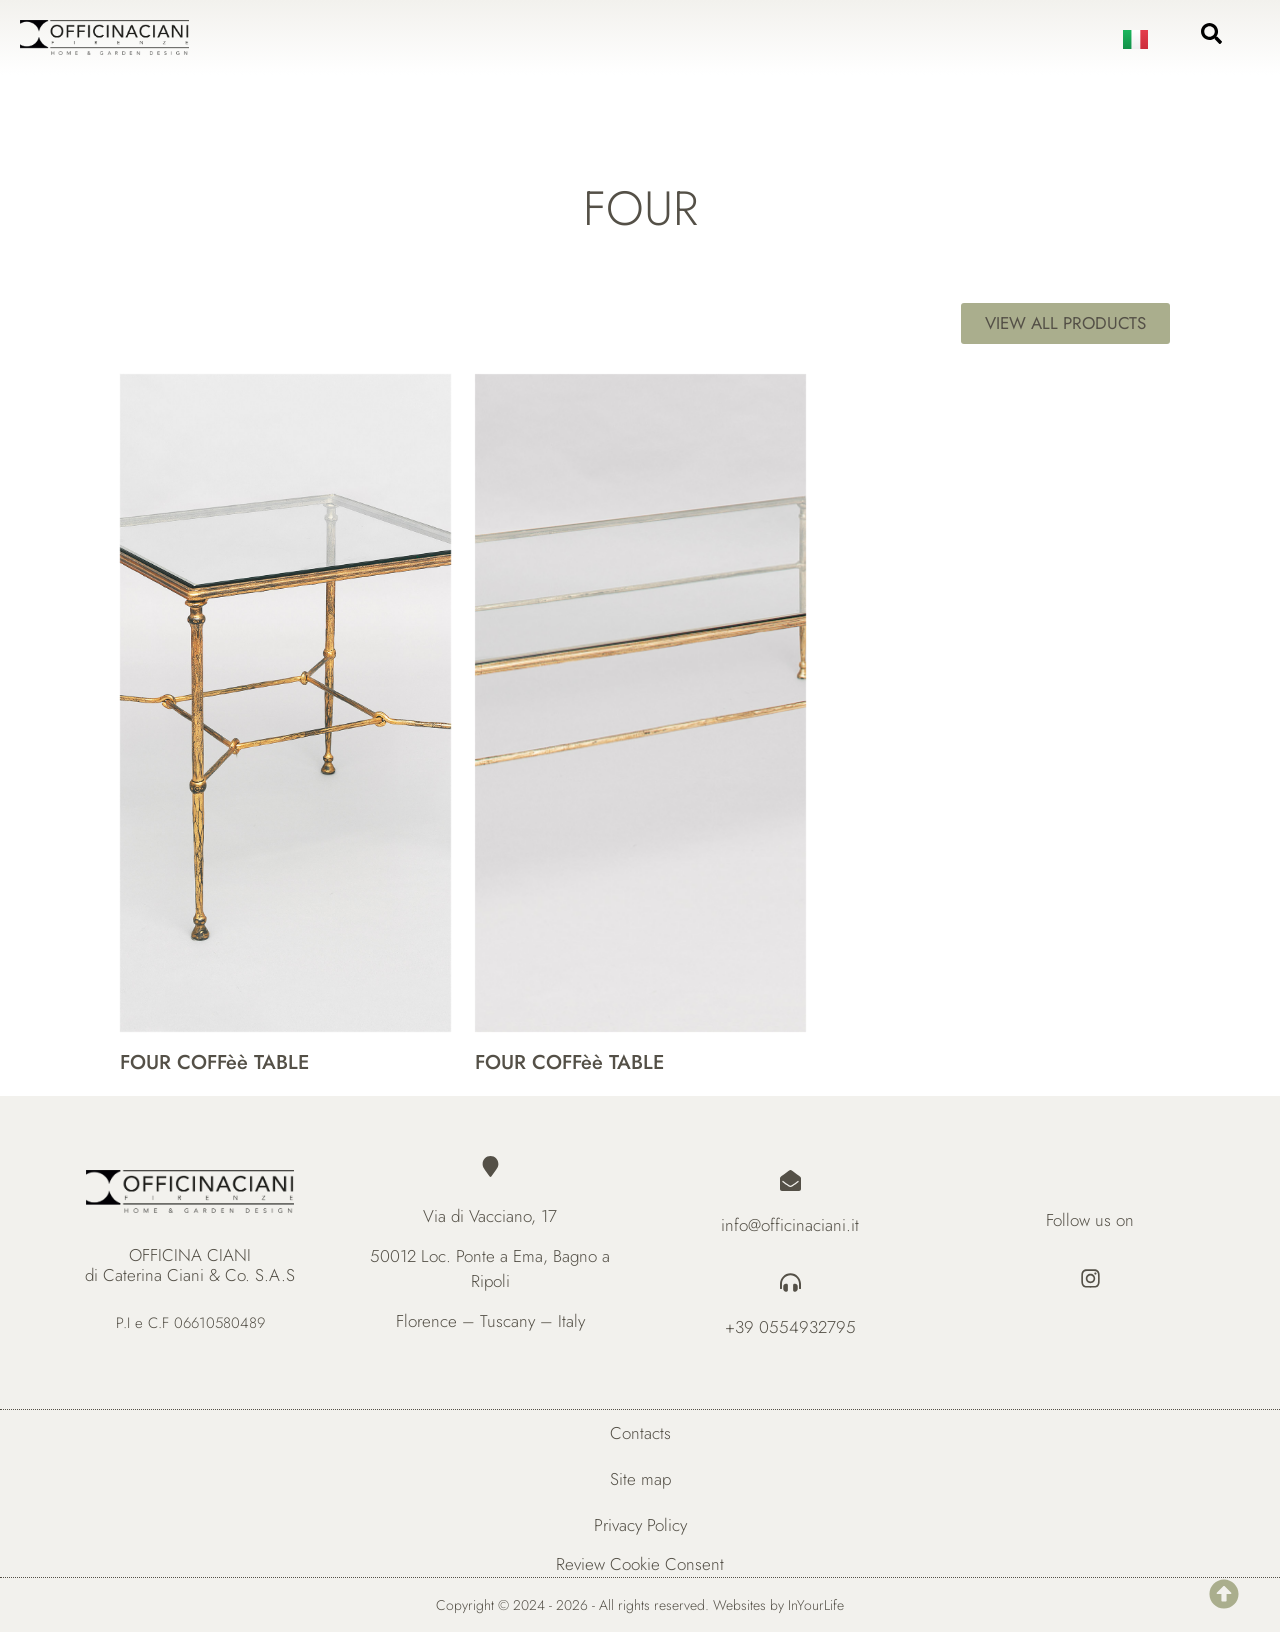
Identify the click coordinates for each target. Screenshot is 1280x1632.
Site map (640, 1479)
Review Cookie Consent (640, 1564)
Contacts (640, 1433)
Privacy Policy (640, 1525)
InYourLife (816, 1605)
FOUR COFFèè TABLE (214, 1062)
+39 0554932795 (790, 1327)
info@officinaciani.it (790, 1225)
